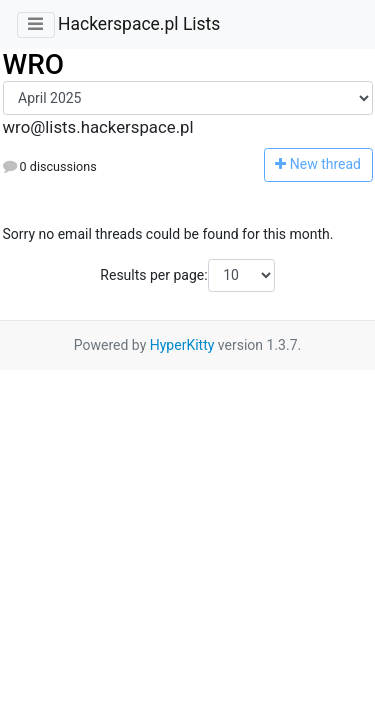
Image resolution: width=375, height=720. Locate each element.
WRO (34, 64)
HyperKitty (182, 345)
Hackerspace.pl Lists (139, 24)
